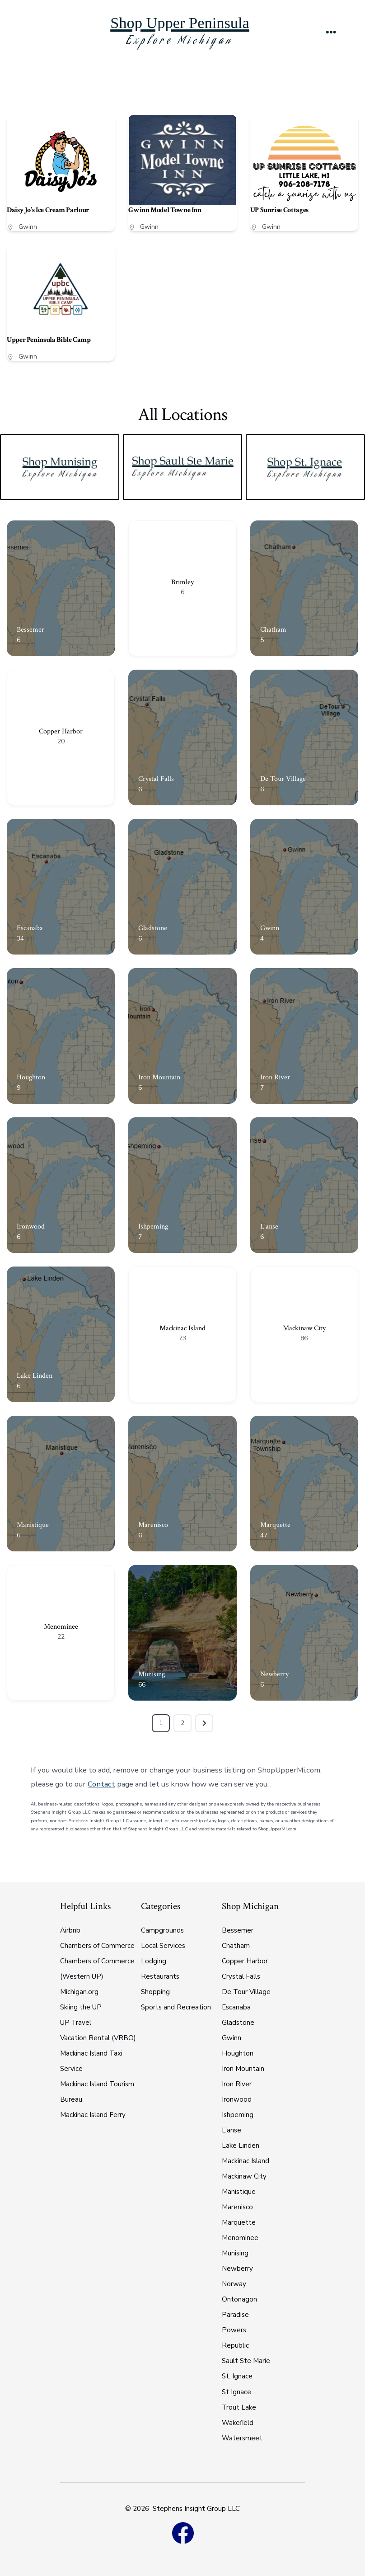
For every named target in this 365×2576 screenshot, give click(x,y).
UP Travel (75, 2022)
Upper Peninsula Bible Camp (49, 340)
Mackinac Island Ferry (93, 2114)
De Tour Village (283, 779)
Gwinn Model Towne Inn (164, 210)
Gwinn (28, 226)
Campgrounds (162, 1930)
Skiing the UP (81, 2007)
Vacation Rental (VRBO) (98, 2037)
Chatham (273, 629)
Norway (234, 2283)
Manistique (33, 1525)
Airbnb (70, 1930)
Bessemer (30, 629)
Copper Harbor (61, 731)
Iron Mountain (159, 1077)
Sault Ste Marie (246, 2360)
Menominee (61, 1626)
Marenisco (153, 1525)
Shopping (155, 1991)
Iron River (275, 1077)
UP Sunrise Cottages (279, 210)
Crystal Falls (156, 779)
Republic (235, 2345)
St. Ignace (237, 2376)
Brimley (182, 582)
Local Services (163, 1945)
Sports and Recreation (176, 2007)
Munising (151, 1674)
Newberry (274, 1674)
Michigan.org (79, 1991)
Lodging (153, 1961)
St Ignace (236, 2391)
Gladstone (152, 928)
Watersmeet (242, 2438)
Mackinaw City (304, 1328)
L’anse (231, 2130)
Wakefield (237, 2422)
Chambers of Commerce (97, 1945)
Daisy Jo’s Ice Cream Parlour (48, 210)
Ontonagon (239, 2299)
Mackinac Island (182, 1328)
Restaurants (160, 1976)
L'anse (269, 1226)
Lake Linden (34, 1375)
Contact (101, 1784)
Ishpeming (153, 1226)
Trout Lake (239, 2407)
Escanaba (30, 928)
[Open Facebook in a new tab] (182, 2532)
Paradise (235, 2314)
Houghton (31, 1077)
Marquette (275, 1525)
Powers (234, 2330)
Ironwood (31, 1226)
